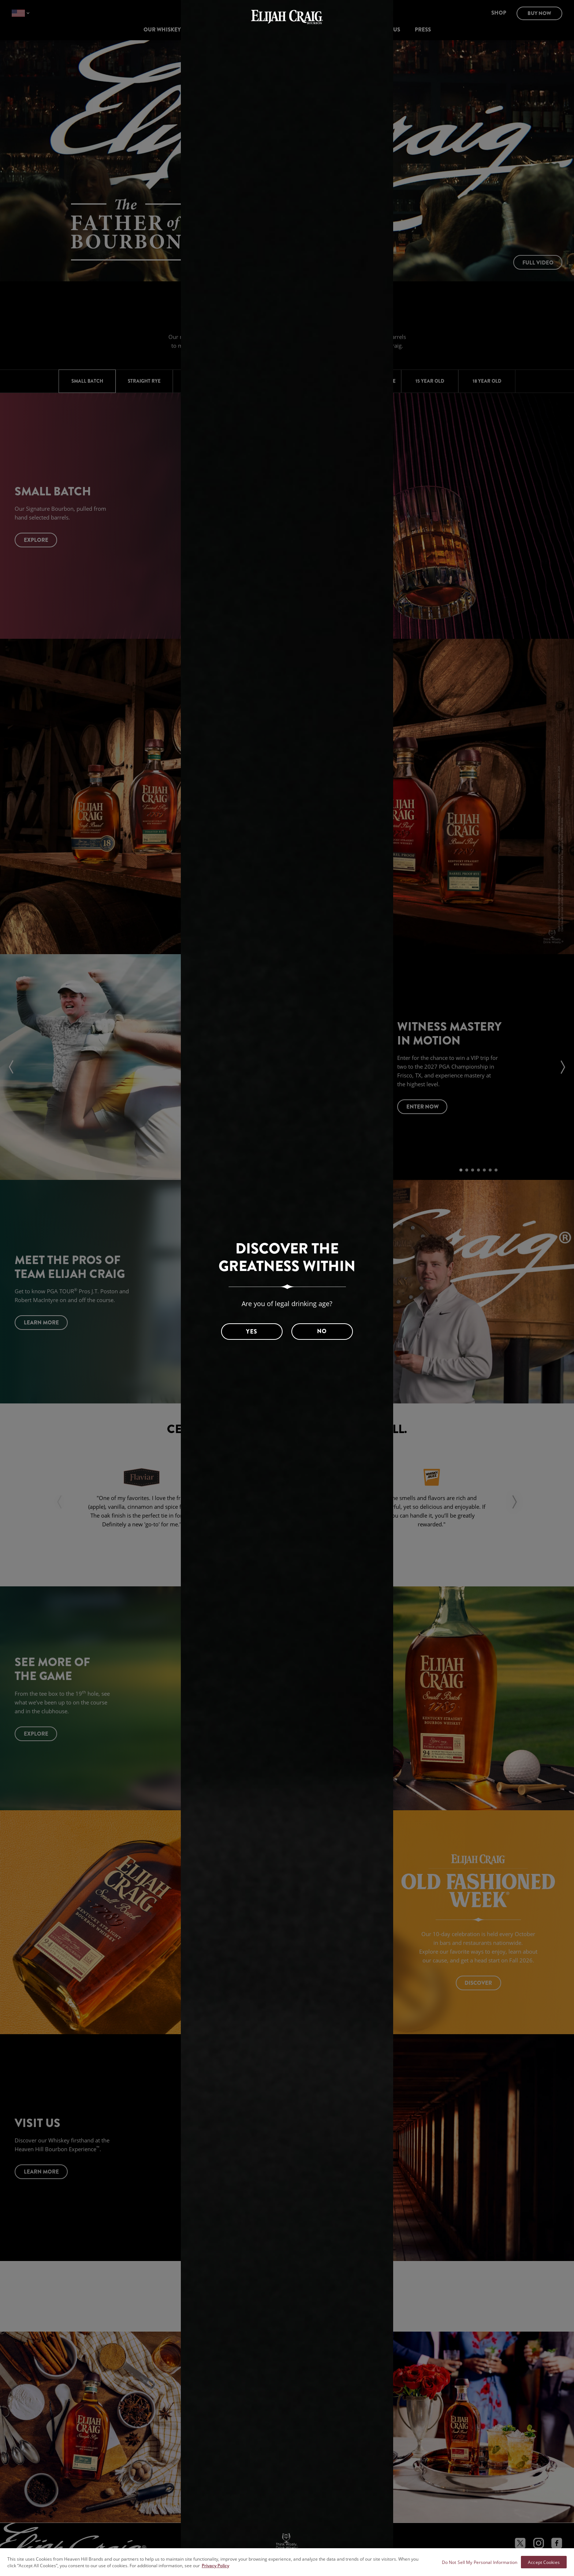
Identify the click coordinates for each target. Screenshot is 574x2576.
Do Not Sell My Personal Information (479, 2562)
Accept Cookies (544, 2562)
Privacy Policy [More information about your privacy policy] (215, 2565)
